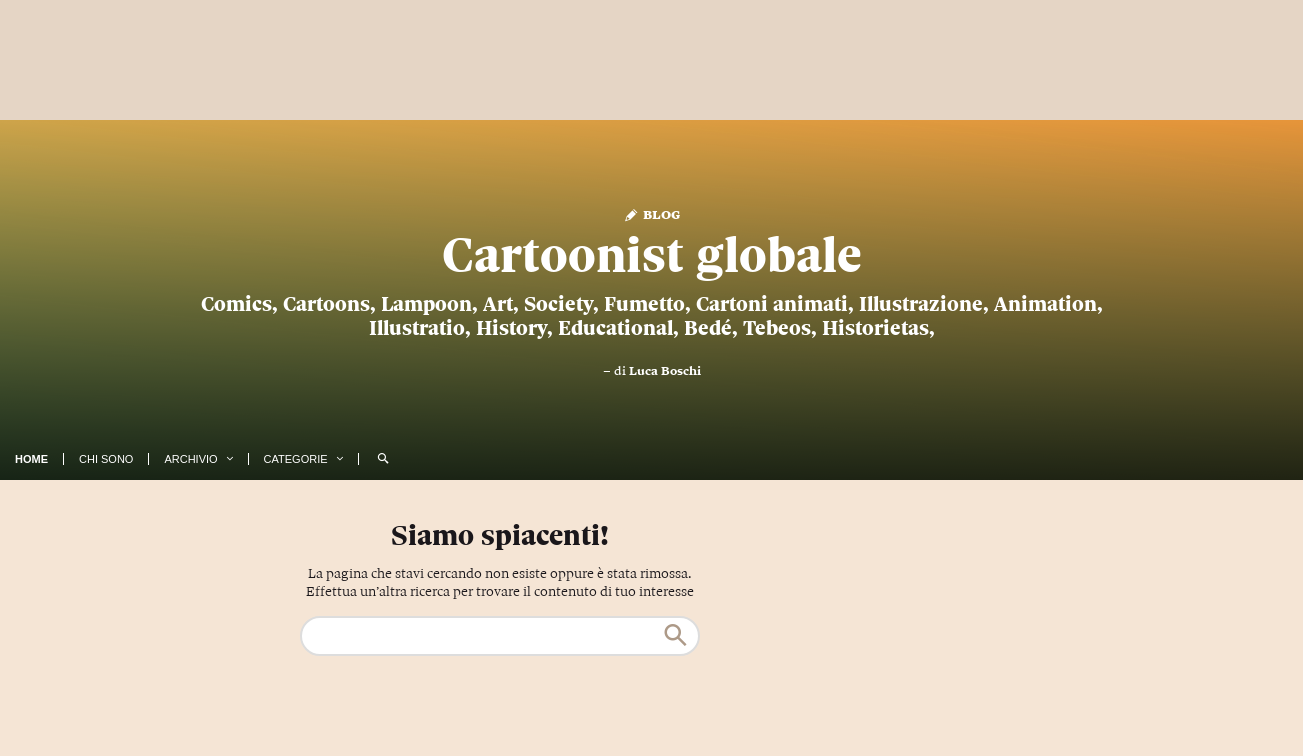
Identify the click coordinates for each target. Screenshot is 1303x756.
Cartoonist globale (652, 255)
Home (31, 459)
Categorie (296, 459)
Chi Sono (106, 459)
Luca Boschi (665, 371)
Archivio (190, 459)
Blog (651, 213)
